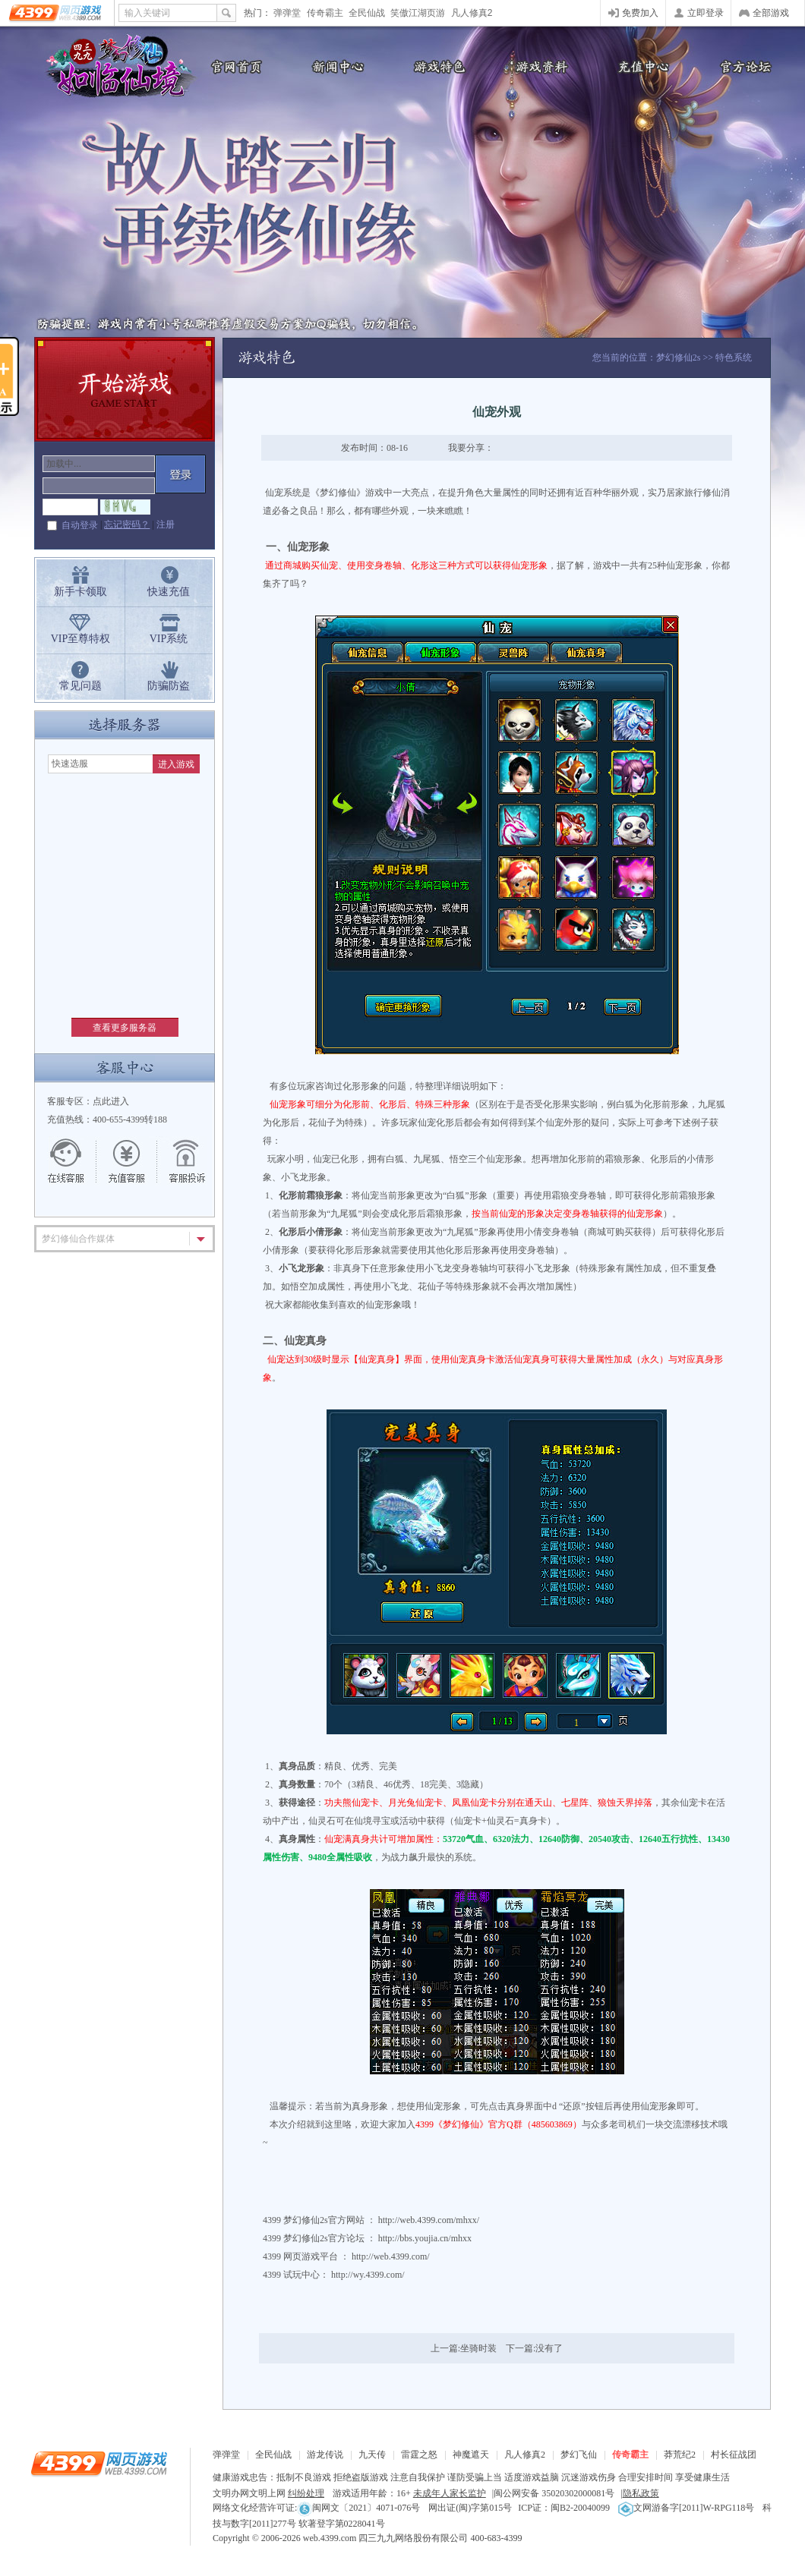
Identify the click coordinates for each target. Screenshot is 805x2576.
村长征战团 (733, 2454)
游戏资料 (539, 66)
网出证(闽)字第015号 (470, 2507)
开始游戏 (124, 389)
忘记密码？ (127, 524)
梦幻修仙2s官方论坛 (324, 2238)
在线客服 (73, 1161)
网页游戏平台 (310, 2256)
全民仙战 (367, 13)
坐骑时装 (478, 2348)
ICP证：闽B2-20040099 (564, 2507)
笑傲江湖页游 (417, 13)
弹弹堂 (287, 13)
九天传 (372, 2454)
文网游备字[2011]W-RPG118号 (686, 2507)
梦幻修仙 (114, 68)
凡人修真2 (472, 13)
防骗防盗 (168, 685)
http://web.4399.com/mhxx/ (428, 2220)
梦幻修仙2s (678, 357)
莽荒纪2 (680, 2454)
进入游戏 (176, 764)
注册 (165, 524)
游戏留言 (180, 1161)
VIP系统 (169, 638)
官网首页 (231, 66)
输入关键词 (147, 13)
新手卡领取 (80, 591)
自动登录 (80, 525)
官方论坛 (744, 66)
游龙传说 (325, 2454)
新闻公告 (334, 66)
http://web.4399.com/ (391, 2256)
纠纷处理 (306, 2493)
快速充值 (168, 591)
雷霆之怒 (419, 2454)
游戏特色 (436, 66)
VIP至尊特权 (81, 638)
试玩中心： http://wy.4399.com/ (344, 2274)
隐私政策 (641, 2493)
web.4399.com (330, 2538)
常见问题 (80, 685)
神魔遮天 (471, 2454)
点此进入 (111, 1101)
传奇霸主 (325, 13)
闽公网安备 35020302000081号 (554, 2493)
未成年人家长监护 (449, 2493)
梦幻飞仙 (578, 2454)
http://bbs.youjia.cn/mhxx (425, 2238)
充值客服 (126, 1161)
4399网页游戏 (56, 13)
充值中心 (641, 66)
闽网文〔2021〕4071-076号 (358, 2507)
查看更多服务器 (124, 1027)
